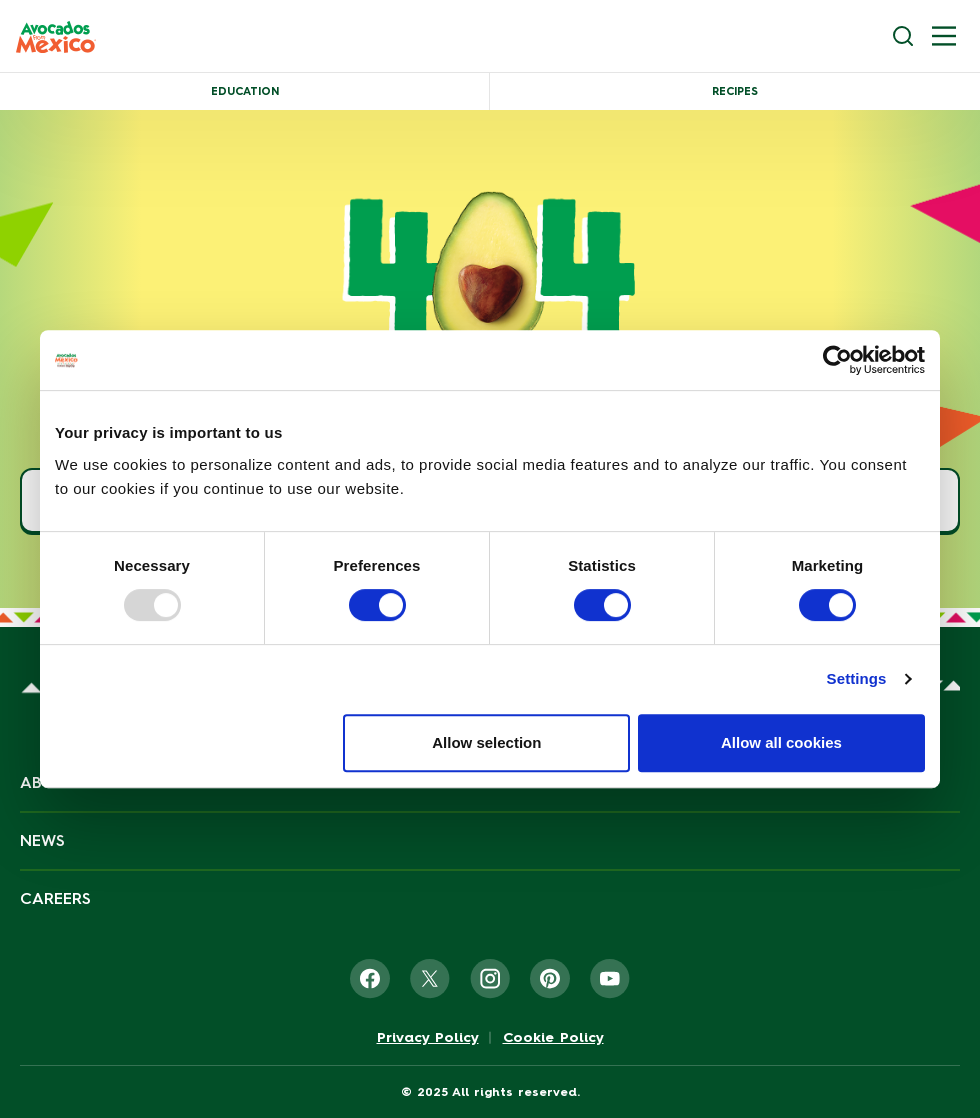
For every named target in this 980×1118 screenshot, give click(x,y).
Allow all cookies (781, 742)
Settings (857, 678)
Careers (55, 898)
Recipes (735, 91)
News (42, 840)
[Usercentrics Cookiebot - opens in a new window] (837, 360)
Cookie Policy (553, 1038)
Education (245, 91)
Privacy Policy (428, 1038)
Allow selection (486, 742)
